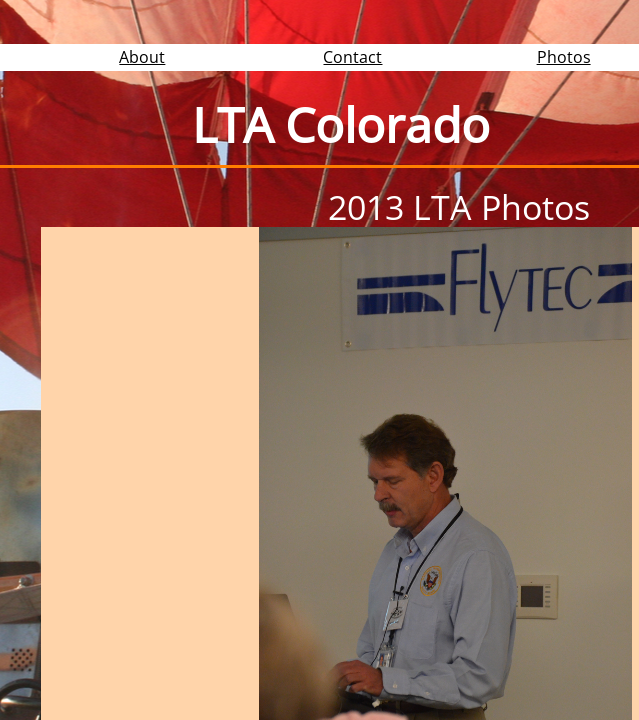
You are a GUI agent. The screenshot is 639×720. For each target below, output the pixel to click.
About (142, 57)
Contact (352, 57)
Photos (564, 57)
